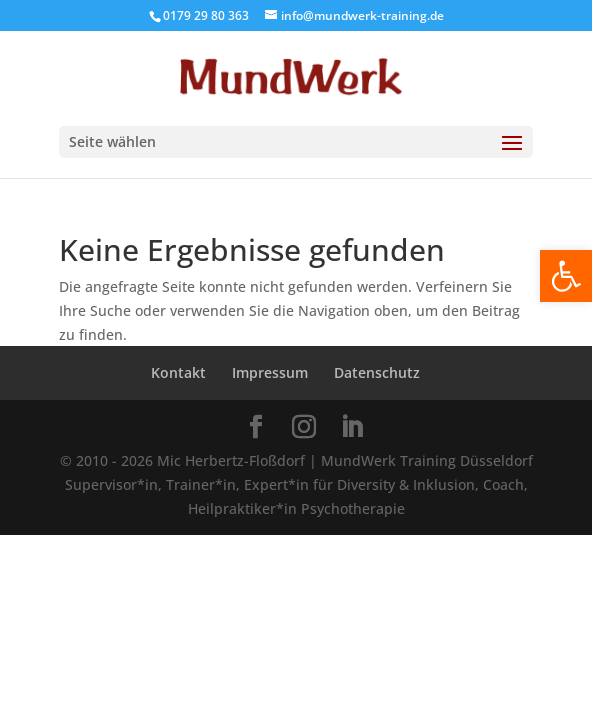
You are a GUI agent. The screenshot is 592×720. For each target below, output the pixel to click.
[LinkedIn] (352, 427)
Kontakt (178, 372)
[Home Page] (296, 76)
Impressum (270, 372)
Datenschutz (377, 372)
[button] (566, 276)
